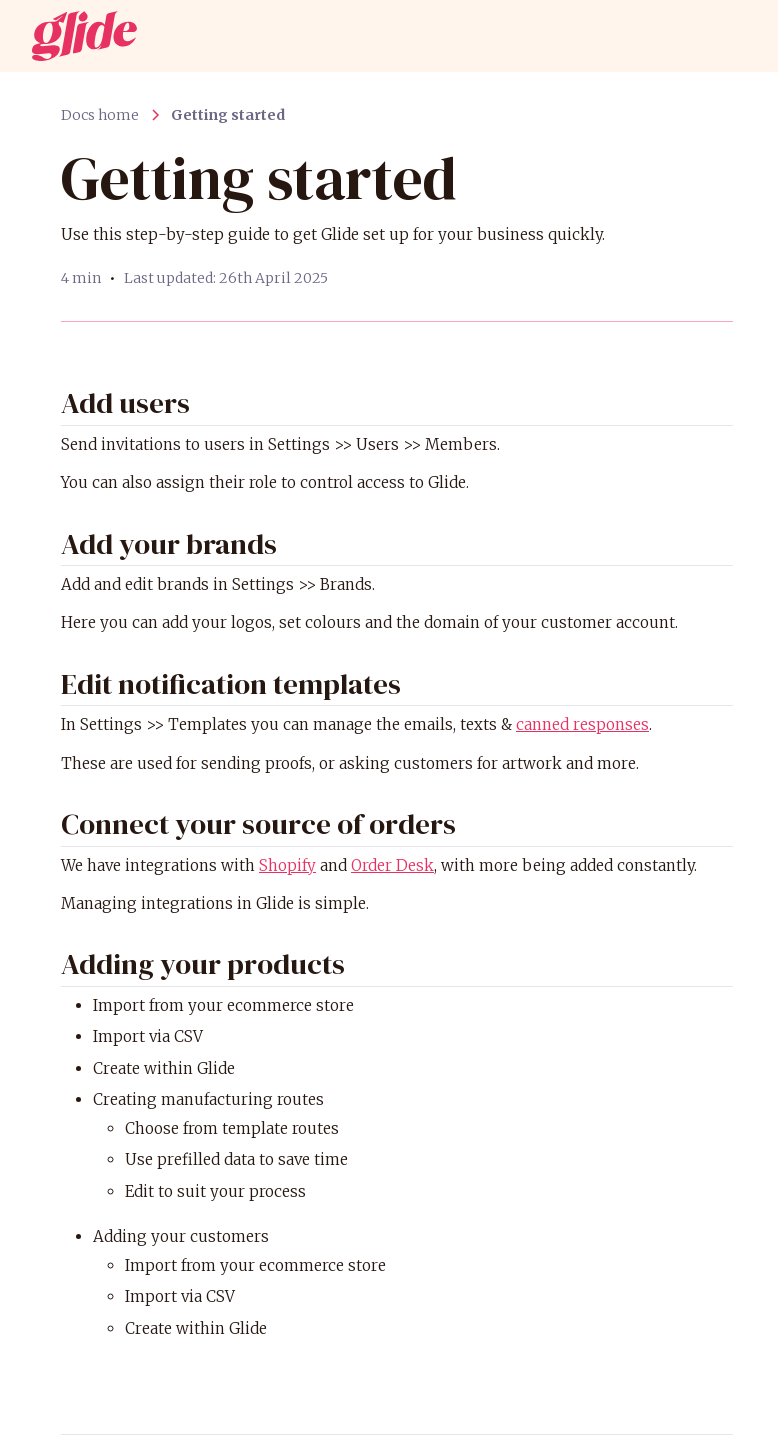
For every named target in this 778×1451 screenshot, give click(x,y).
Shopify (287, 865)
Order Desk (392, 865)
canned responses (582, 724)
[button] (726, 36)
